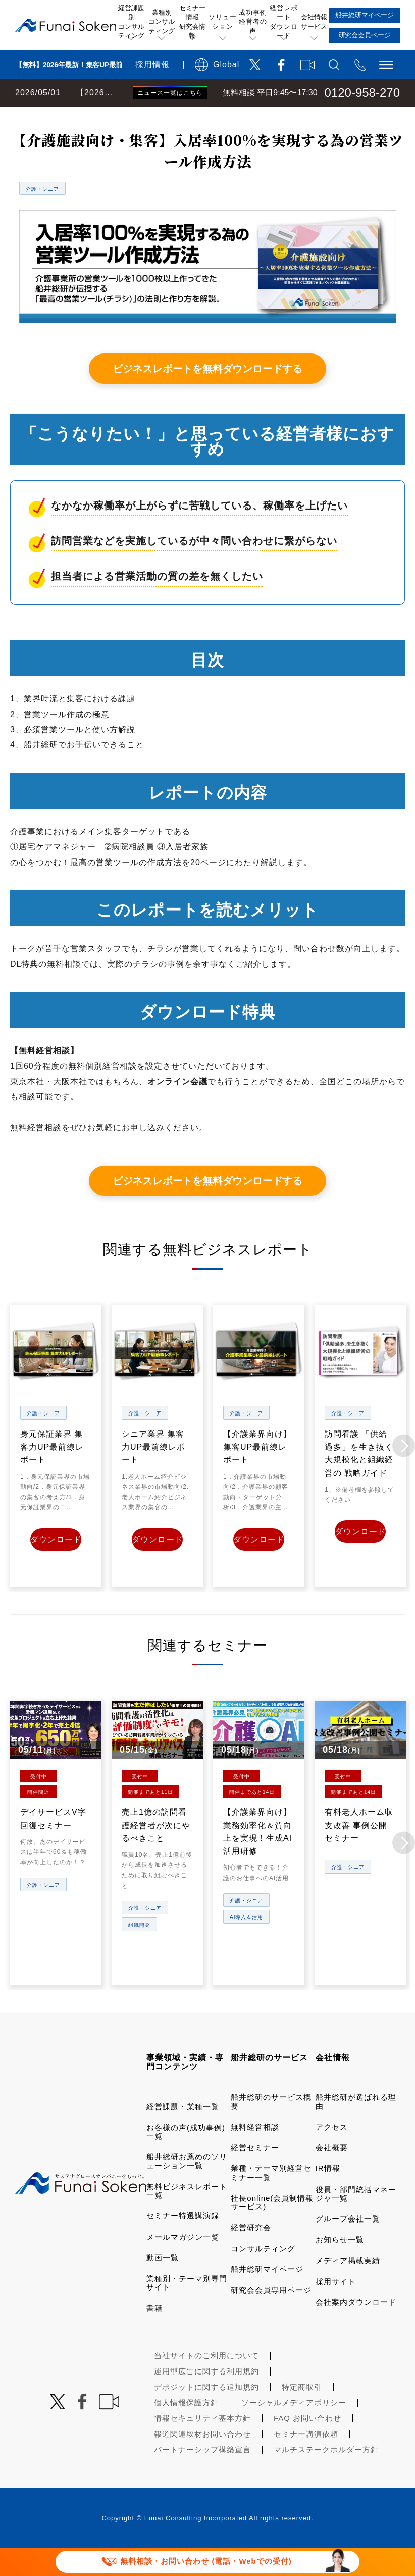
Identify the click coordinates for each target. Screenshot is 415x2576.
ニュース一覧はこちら (170, 92)
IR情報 (328, 2194)
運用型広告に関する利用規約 (206, 2397)
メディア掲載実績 (348, 2286)
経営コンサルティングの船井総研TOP (75, 117)
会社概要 (332, 2173)
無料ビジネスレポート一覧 (198, 117)
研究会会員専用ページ (271, 2316)
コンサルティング (263, 2274)
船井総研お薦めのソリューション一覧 (186, 2187)
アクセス (332, 2153)
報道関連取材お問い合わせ (202, 2460)
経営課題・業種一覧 (182, 2132)
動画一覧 (162, 2284)
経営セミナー (255, 2173)
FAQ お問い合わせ (307, 2444)
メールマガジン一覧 (182, 2262)
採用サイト (336, 2307)
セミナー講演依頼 (306, 2460)
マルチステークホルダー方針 (326, 2475)
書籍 (154, 2334)
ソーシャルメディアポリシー (293, 2429)
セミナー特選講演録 (182, 2242)
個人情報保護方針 (186, 2429)
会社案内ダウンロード (356, 2328)
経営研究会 (251, 2253)
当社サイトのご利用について (206, 2382)
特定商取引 (302, 2413)
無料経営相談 (255, 2153)
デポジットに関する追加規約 (206, 2413)
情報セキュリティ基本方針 (202, 2444)
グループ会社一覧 (348, 2245)
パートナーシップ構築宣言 (202, 2475)
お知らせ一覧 (340, 2265)
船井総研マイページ (267, 2295)
